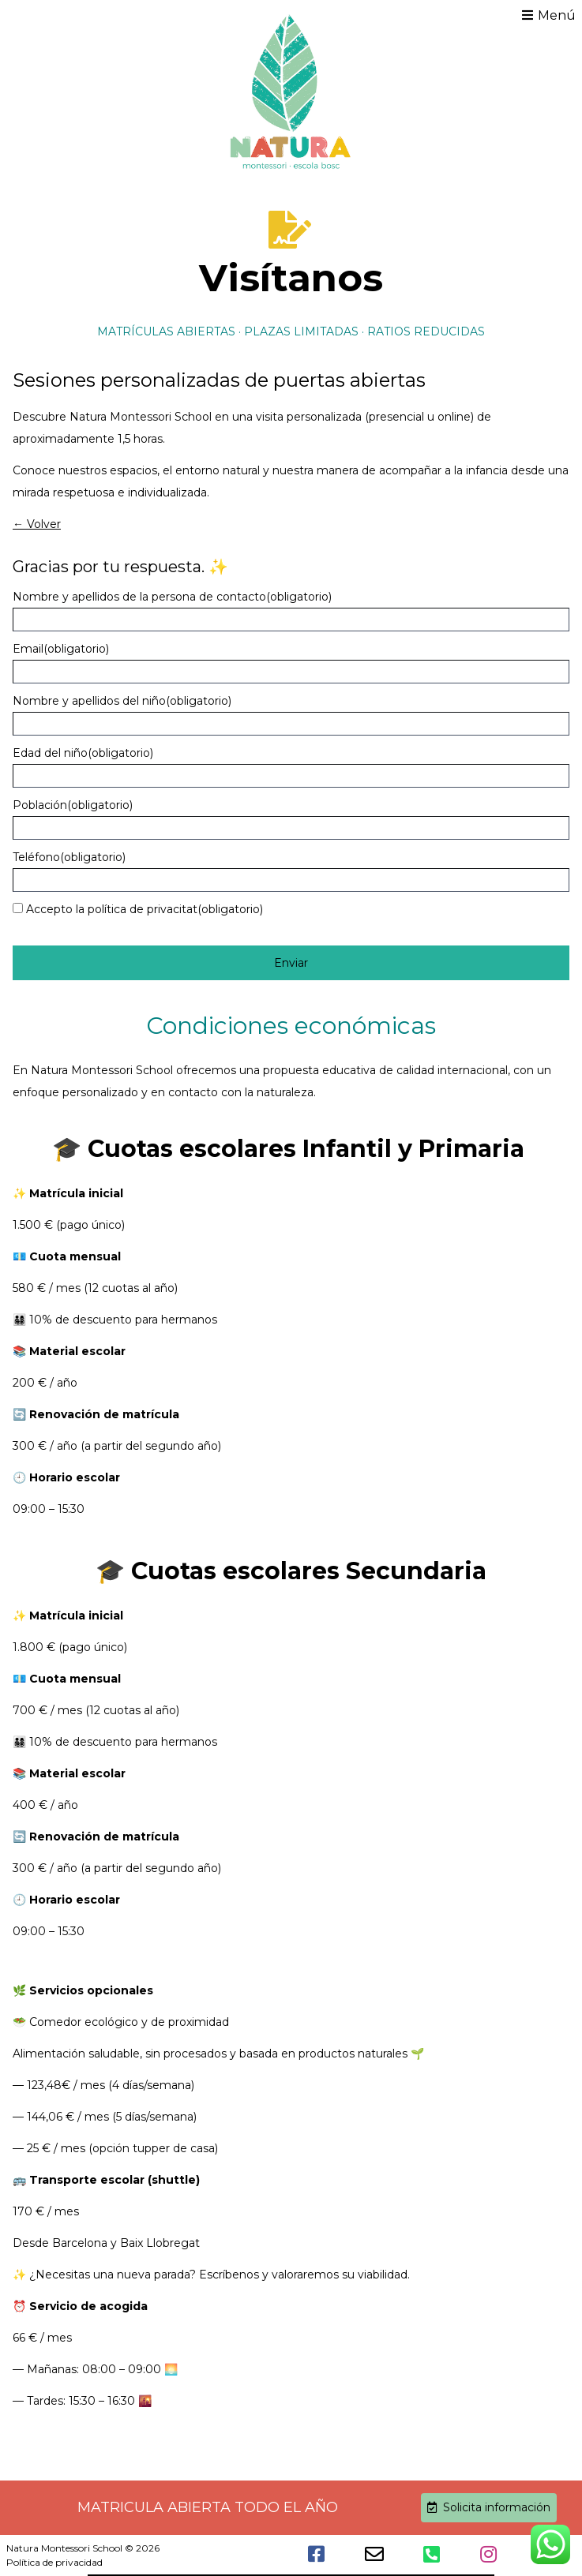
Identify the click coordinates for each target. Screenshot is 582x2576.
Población (73, 805)
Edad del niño (83, 753)
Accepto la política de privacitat (144, 909)
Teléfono (69, 857)
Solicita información (488, 2507)
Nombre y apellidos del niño (122, 701)
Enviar (291, 963)
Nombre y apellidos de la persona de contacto (172, 597)
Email (61, 649)
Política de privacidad (54, 2562)
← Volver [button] (37, 524)
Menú (549, 15)
